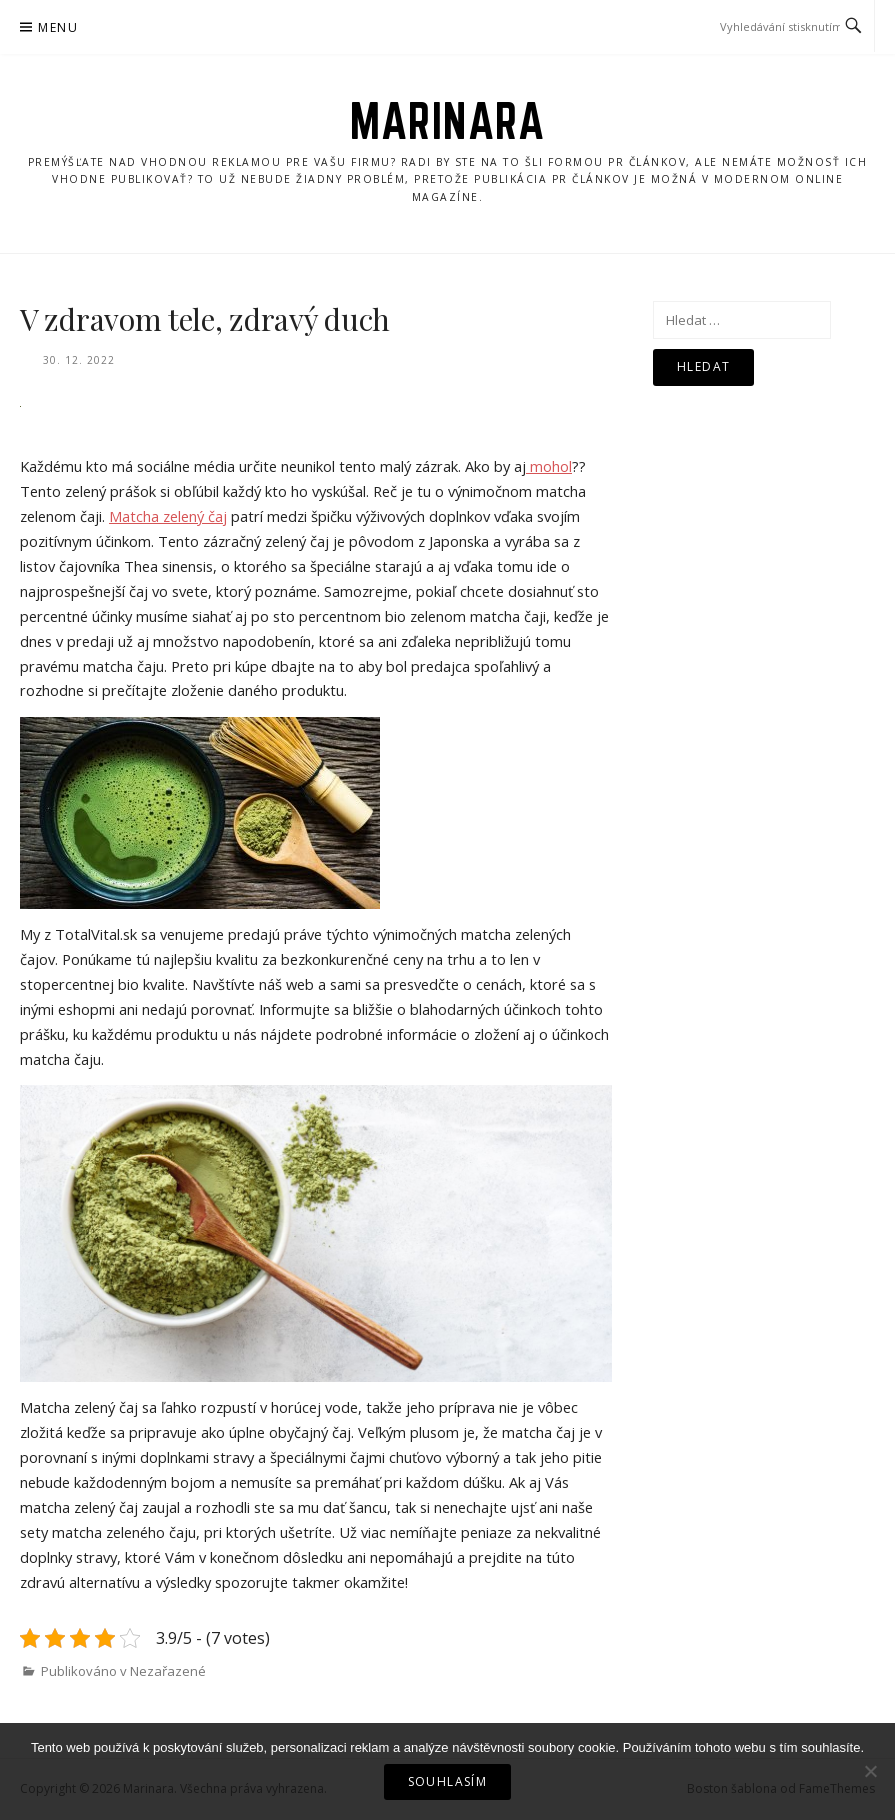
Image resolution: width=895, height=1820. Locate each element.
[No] (870, 1771)
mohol (549, 466)
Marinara (447, 121)
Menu (58, 27)
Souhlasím (448, 1781)
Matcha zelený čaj (168, 516)
